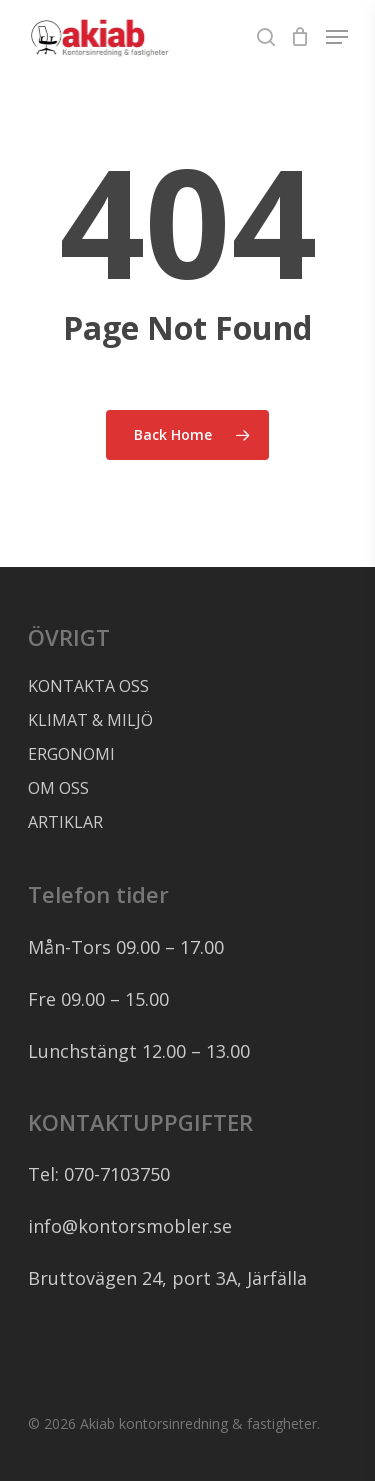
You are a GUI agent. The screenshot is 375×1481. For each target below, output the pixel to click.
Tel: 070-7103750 (99, 1174)
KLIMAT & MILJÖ (90, 720)
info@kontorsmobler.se (130, 1226)
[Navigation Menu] (337, 37)
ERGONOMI (71, 754)
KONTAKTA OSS (88, 686)
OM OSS (58, 788)
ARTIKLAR (65, 822)
